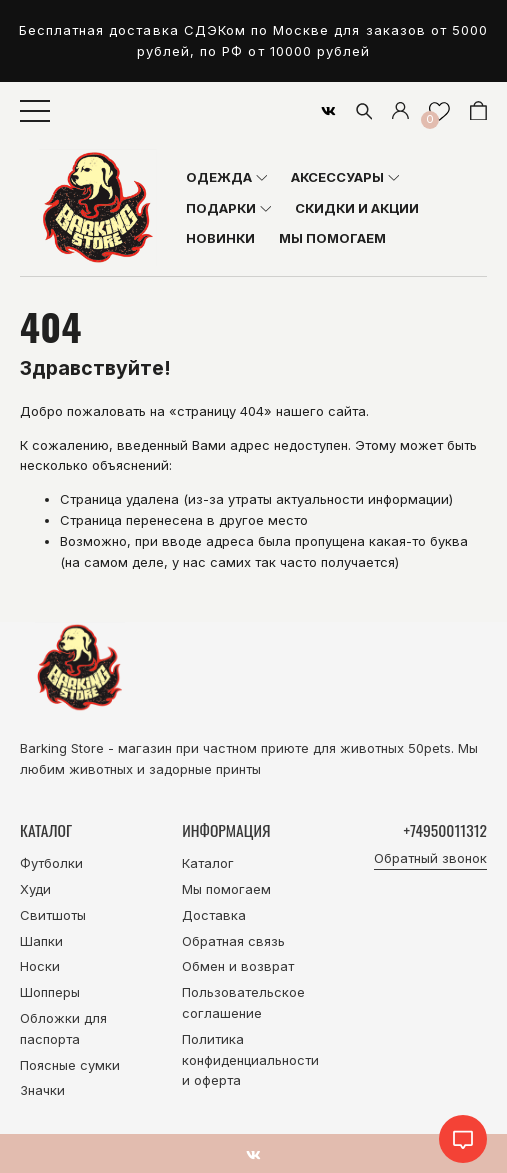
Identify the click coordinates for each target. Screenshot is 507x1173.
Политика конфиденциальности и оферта (250, 1060)
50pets (429, 748)
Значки (42, 1090)
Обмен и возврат (238, 966)
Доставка (214, 915)
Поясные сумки (70, 1065)
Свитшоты (53, 915)
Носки (40, 966)
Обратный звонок (430, 858)
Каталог (208, 863)
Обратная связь (233, 941)
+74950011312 (445, 830)
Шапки (41, 941)
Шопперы (50, 992)
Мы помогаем (226, 889)
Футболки (51, 863)
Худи (35, 889)
